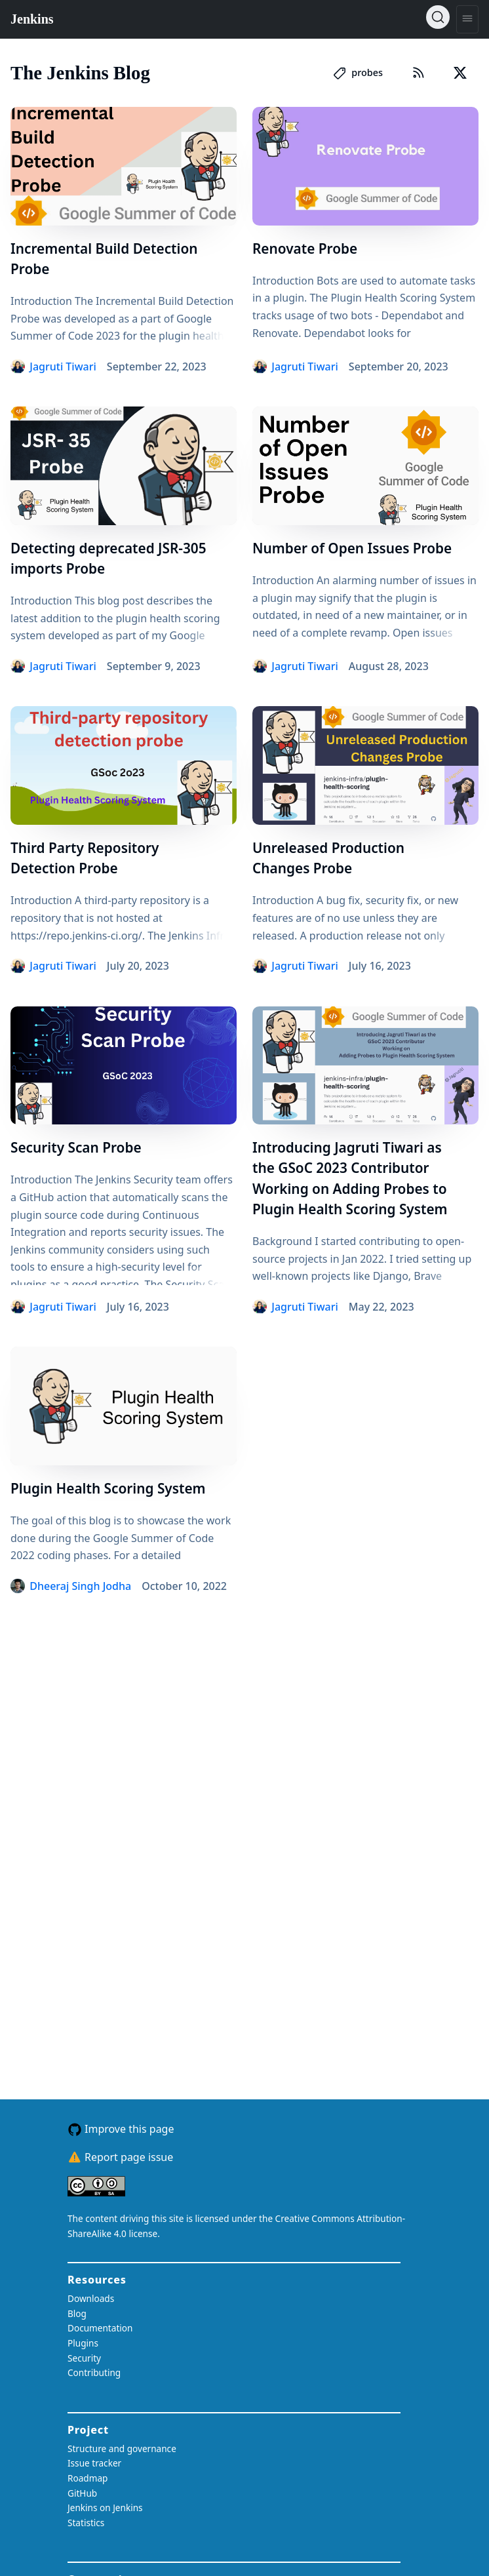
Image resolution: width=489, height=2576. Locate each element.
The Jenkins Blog (80, 72)
